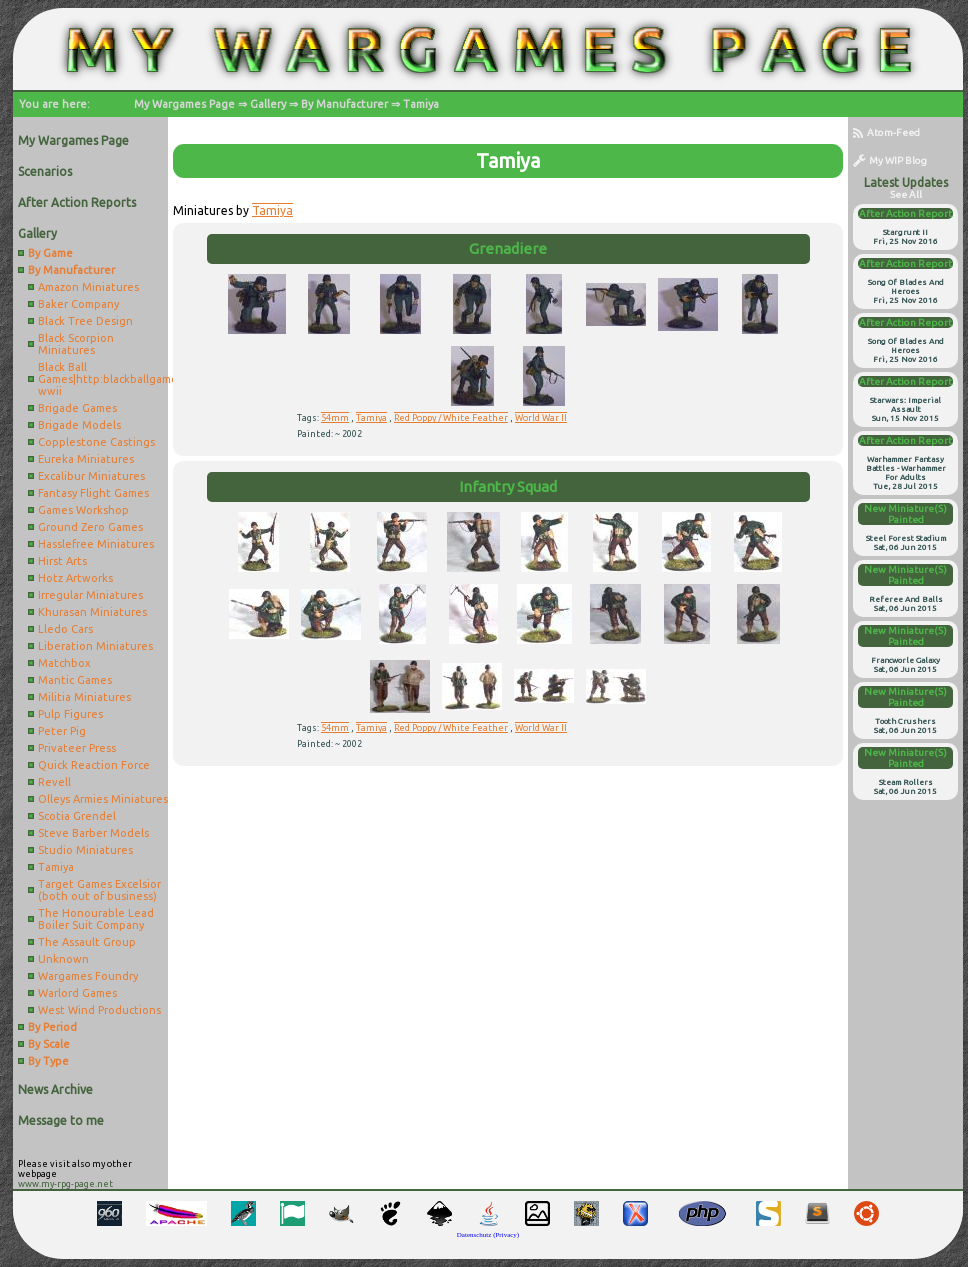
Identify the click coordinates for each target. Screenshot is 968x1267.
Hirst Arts (62, 561)
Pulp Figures (70, 714)
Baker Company (78, 304)
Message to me (61, 1120)
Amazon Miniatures (88, 287)
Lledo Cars (65, 629)
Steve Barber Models (93, 833)
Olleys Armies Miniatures (103, 799)
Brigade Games (77, 408)
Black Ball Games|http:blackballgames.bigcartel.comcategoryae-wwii (103, 379)
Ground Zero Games (90, 527)
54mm (335, 418)
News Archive (55, 1089)
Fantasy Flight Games (93, 493)
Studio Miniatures (85, 850)
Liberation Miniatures (95, 646)
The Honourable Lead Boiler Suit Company (96, 919)
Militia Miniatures (84, 697)
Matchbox (64, 663)
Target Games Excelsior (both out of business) (99, 890)
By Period (52, 1027)
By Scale (49, 1044)
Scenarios (45, 171)
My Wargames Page (184, 104)
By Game (50, 253)
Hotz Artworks (75, 578)
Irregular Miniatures (90, 595)
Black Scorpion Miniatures (76, 344)
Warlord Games (77, 993)
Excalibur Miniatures (91, 476)
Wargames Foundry (88, 976)
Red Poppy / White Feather (451, 418)
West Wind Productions (99, 1010)
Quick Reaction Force (94, 765)
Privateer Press (77, 748)
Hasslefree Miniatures (96, 544)
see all (906, 194)
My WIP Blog (890, 160)
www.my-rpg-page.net (65, 1184)
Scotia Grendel (77, 816)
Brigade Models (79, 425)
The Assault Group (87, 942)
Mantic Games (75, 680)
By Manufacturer (344, 104)
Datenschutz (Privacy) (488, 1235)
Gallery (268, 104)
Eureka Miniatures (86, 459)
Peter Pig (62, 731)
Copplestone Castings (96, 442)
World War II (541, 418)
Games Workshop (83, 510)
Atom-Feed (886, 132)
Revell (54, 782)
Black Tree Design (85, 321)
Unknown (63, 959)
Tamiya (421, 104)
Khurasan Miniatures (92, 612)
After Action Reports (77, 202)
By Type (48, 1061)
